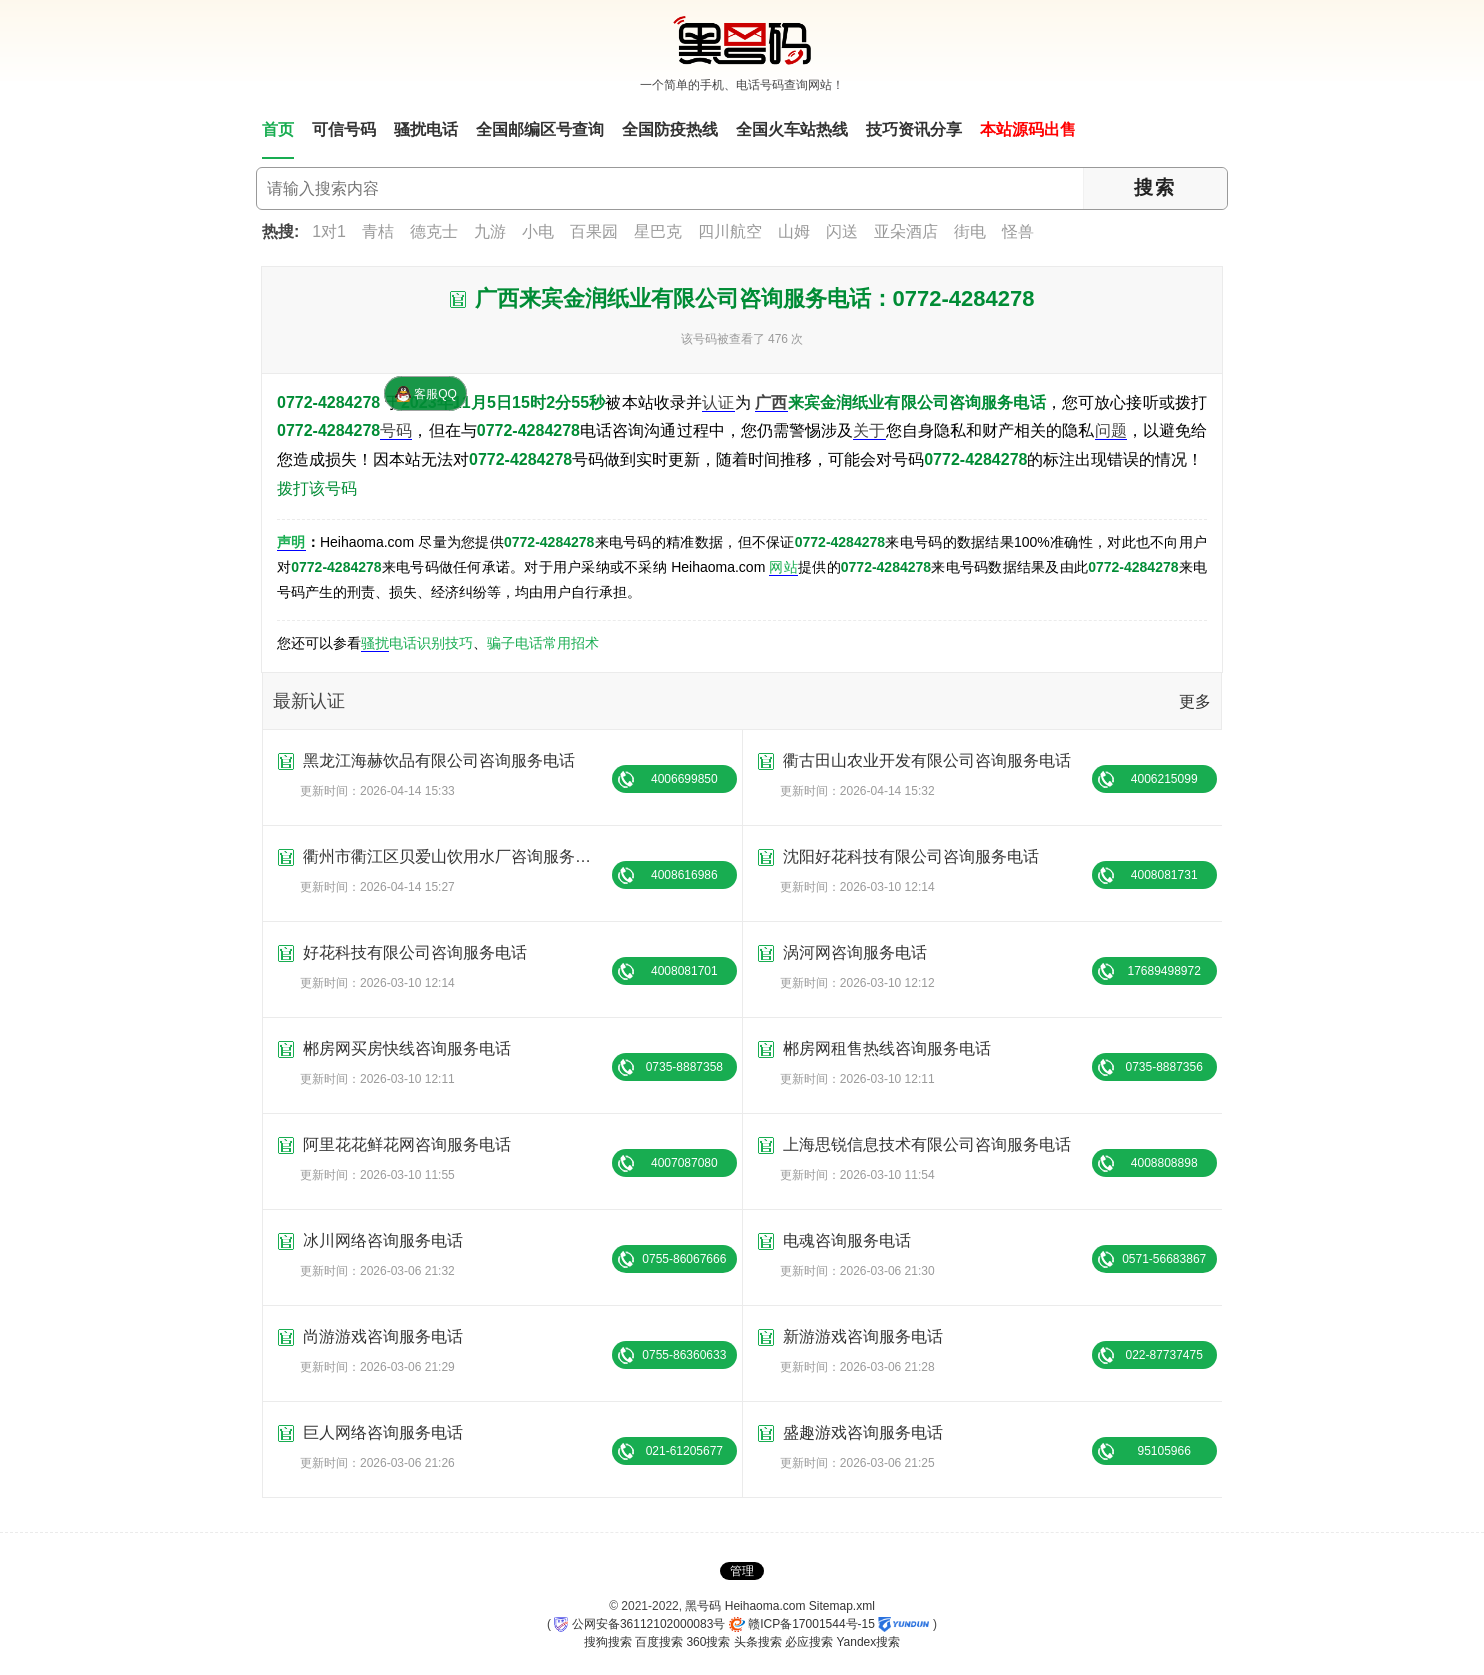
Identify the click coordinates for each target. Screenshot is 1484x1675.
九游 (490, 231)
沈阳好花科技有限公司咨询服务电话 (911, 856)
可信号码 (344, 129)
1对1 (329, 231)
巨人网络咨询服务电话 (383, 1432)
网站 (783, 567)
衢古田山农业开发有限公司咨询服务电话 (927, 760)
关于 (869, 430)
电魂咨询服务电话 (847, 1240)
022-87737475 (1163, 1355)
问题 (1111, 430)
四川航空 (730, 231)
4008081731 (1164, 875)
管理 (742, 1571)
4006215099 (1164, 779)
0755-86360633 (684, 1355)
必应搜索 (809, 1642)
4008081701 (684, 971)
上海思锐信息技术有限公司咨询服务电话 (927, 1144)
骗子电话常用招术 (543, 643)
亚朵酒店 (906, 231)
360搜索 (708, 1642)
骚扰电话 (426, 129)
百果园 (594, 231)
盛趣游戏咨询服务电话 (863, 1432)
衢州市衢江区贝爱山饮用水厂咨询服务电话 (454, 856)
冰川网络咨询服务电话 (383, 1240)
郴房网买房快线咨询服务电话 (407, 1048)
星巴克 (658, 231)
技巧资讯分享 (914, 129)
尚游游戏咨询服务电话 (383, 1336)
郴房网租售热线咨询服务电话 (887, 1048)
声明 (291, 542)
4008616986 (684, 875)
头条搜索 (758, 1642)
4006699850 (684, 779)
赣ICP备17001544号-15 (802, 1624)
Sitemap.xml (842, 1606)
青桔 (378, 231)
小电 (538, 231)
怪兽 (1018, 231)
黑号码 (703, 1606)
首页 (278, 129)
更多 (1195, 701)
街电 (970, 231)
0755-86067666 (684, 1259)
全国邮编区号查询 (540, 129)
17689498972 (1163, 971)
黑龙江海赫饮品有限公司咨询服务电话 (439, 760)
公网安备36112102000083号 (639, 1624)
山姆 (794, 231)
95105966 (1163, 1451)
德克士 (434, 231)
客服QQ (426, 394)
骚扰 (375, 643)
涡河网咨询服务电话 (855, 952)
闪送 (842, 231)
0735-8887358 (684, 1067)
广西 (771, 402)
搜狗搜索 (608, 1642)
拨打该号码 (317, 488)
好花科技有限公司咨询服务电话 (415, 952)
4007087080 (684, 1163)
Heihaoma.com (765, 1606)
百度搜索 (659, 1642)
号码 (396, 430)
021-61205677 (684, 1451)
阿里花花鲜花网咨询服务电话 (407, 1144)
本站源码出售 (1028, 129)
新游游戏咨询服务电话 (863, 1336)
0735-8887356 (1163, 1067)
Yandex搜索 (868, 1642)
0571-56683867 (1164, 1259)
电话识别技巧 (431, 643)
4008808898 (1164, 1163)
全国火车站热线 (792, 129)
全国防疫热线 (670, 129)
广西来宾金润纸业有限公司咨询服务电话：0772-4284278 (755, 298)
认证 (718, 402)
